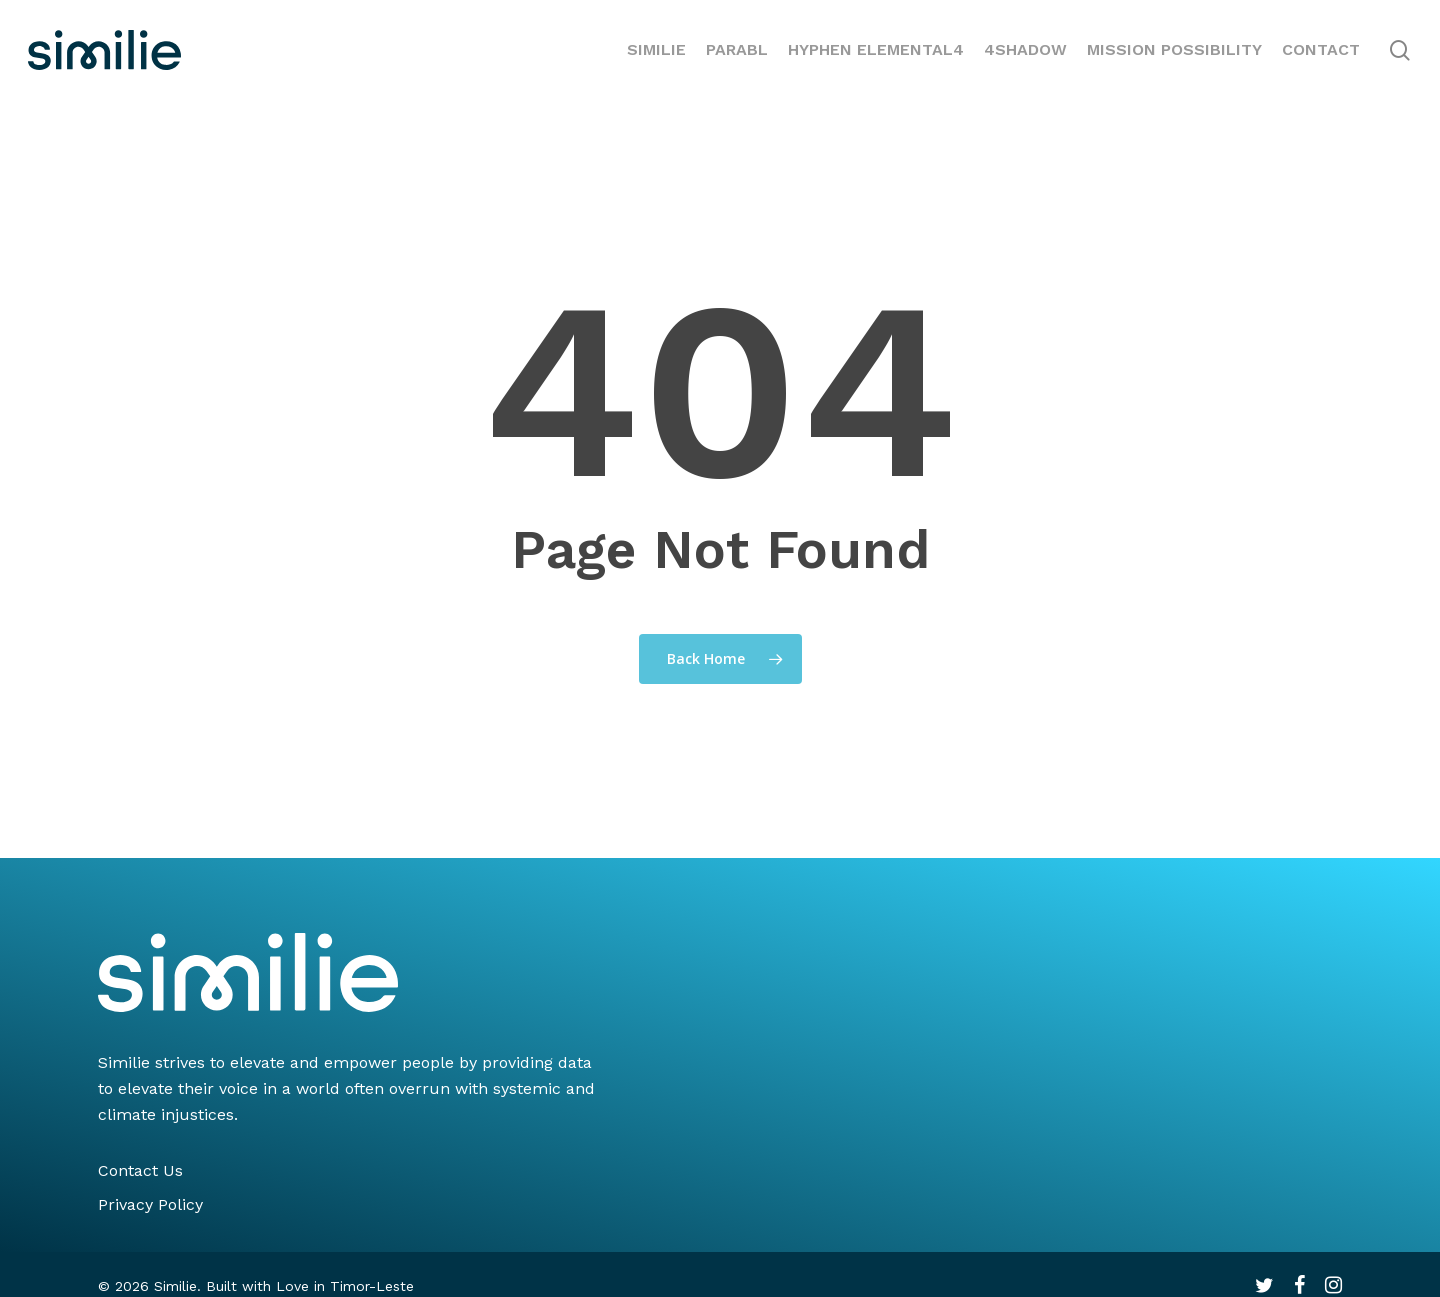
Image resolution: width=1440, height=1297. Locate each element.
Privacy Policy (150, 1204)
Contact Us (140, 1170)
